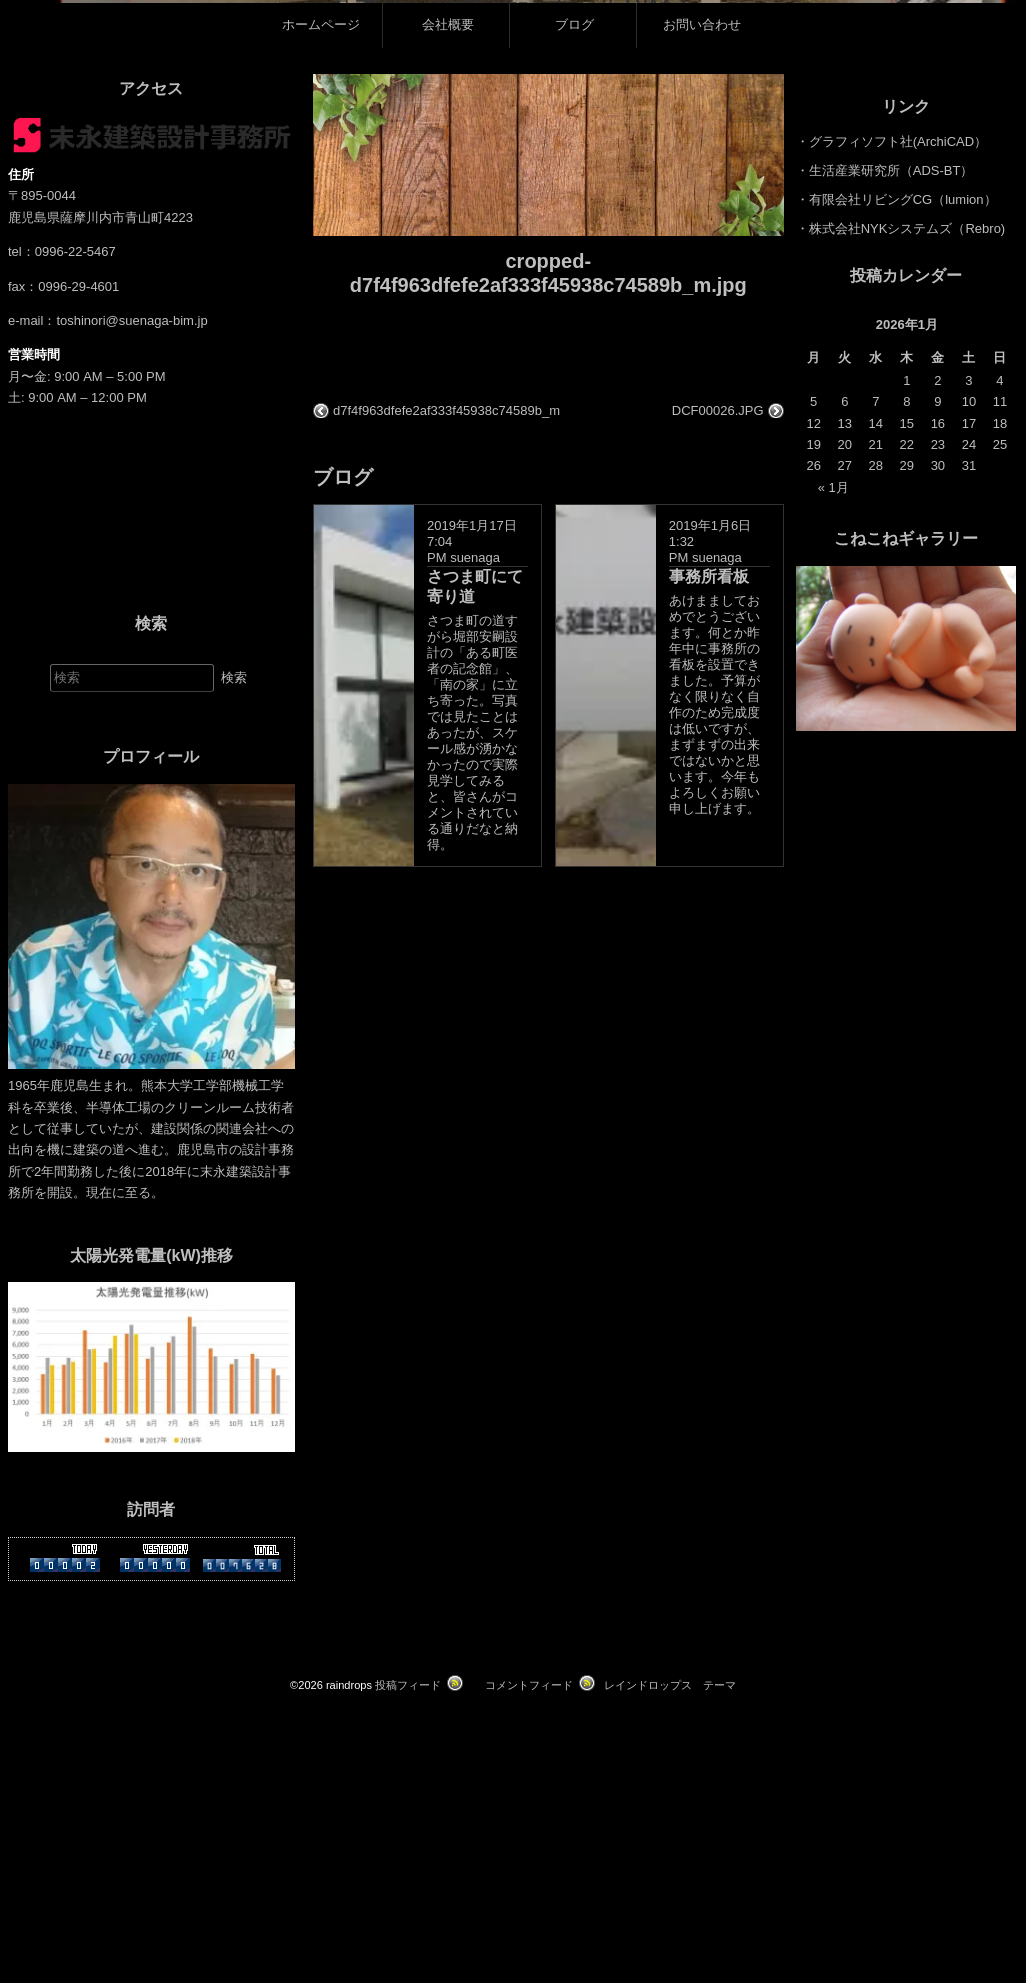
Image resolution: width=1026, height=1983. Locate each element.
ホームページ (321, 347)
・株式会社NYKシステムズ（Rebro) (900, 551)
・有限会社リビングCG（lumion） (896, 522)
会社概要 (448, 347)
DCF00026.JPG (718, 732)
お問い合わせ (702, 347)
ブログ (574, 347)
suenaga (475, 880)
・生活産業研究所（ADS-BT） (885, 493)
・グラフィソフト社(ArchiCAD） (891, 464)
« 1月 (833, 810)
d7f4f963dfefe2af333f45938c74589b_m (446, 732)
